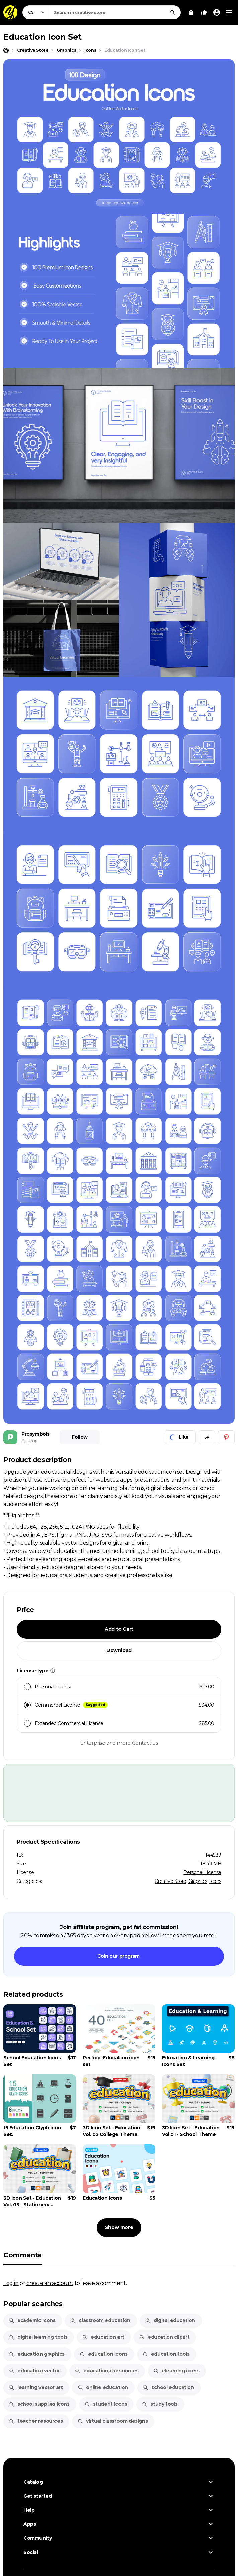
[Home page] (6, 50)
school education (168, 2387)
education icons (103, 2354)
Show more (119, 2227)
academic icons (32, 2320)
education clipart (164, 2337)
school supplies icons (39, 2404)
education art (103, 2337)
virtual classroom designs (112, 2421)
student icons (105, 2404)
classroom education (100, 2320)
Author (29, 1441)
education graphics (37, 2354)
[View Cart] (191, 12)
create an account (49, 2283)
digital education (170, 2320)
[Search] (173, 12)
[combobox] (115, 12)
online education (102, 2387)
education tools (166, 2354)
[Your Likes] (204, 12)
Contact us (145, 1743)
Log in (11, 2283)
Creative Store (170, 1881)
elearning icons (176, 2371)
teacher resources (36, 2421)
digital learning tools (38, 2337)
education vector (34, 2371)
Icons (215, 1881)
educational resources (107, 2371)
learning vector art (36, 2387)
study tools (160, 2404)
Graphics (197, 1881)
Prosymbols (35, 1434)
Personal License (202, 1872)
